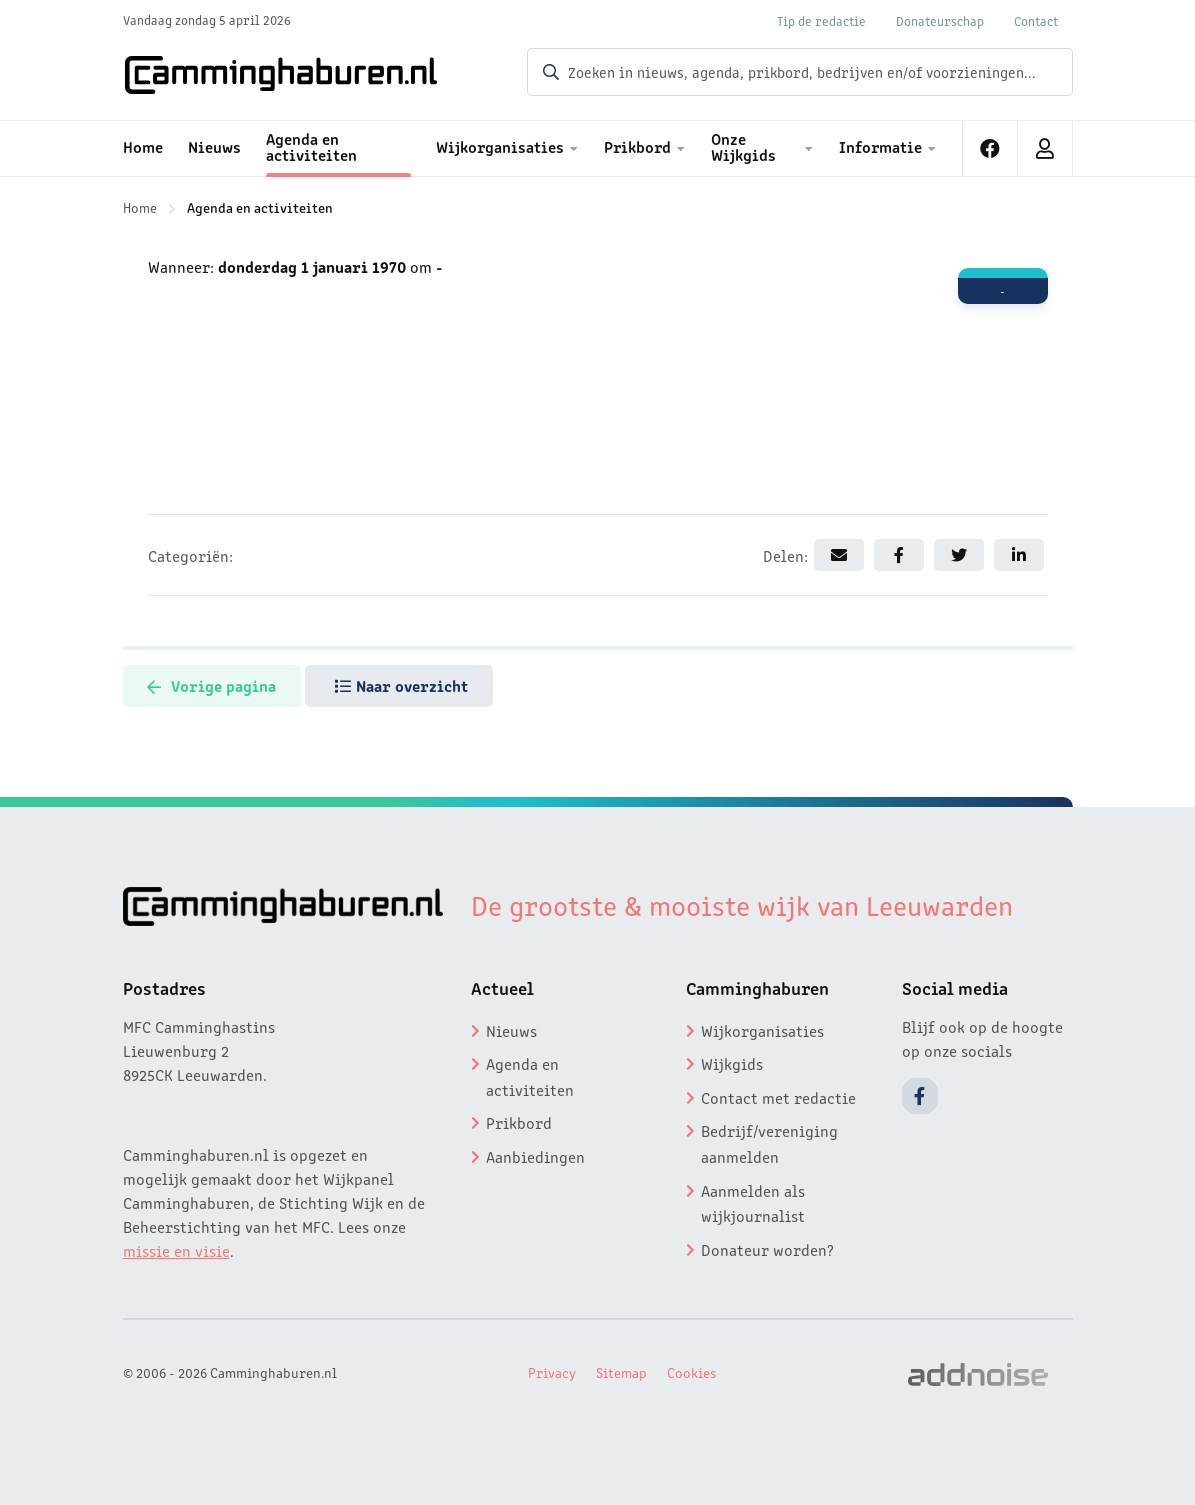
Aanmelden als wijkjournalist (753, 1203)
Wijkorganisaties (762, 1030)
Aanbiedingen (535, 1156)
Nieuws (511, 1030)
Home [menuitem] (143, 146)
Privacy (552, 1372)
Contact (1036, 20)
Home (140, 207)
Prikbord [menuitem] (637, 146)
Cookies (691, 1372)
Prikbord (519, 1122)
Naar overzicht (417, 685)
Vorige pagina (217, 685)
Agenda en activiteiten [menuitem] (311, 146)
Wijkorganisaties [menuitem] (500, 146)
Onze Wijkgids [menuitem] (743, 146)
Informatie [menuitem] (880, 146)
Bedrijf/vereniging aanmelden (769, 1143)
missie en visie (176, 1250)
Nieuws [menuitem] (214, 146)
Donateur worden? (767, 1249)
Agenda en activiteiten (260, 207)
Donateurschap (940, 20)
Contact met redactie (778, 1097)
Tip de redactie (821, 20)
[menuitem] (990, 148)
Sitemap (621, 1372)
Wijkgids (732, 1063)
